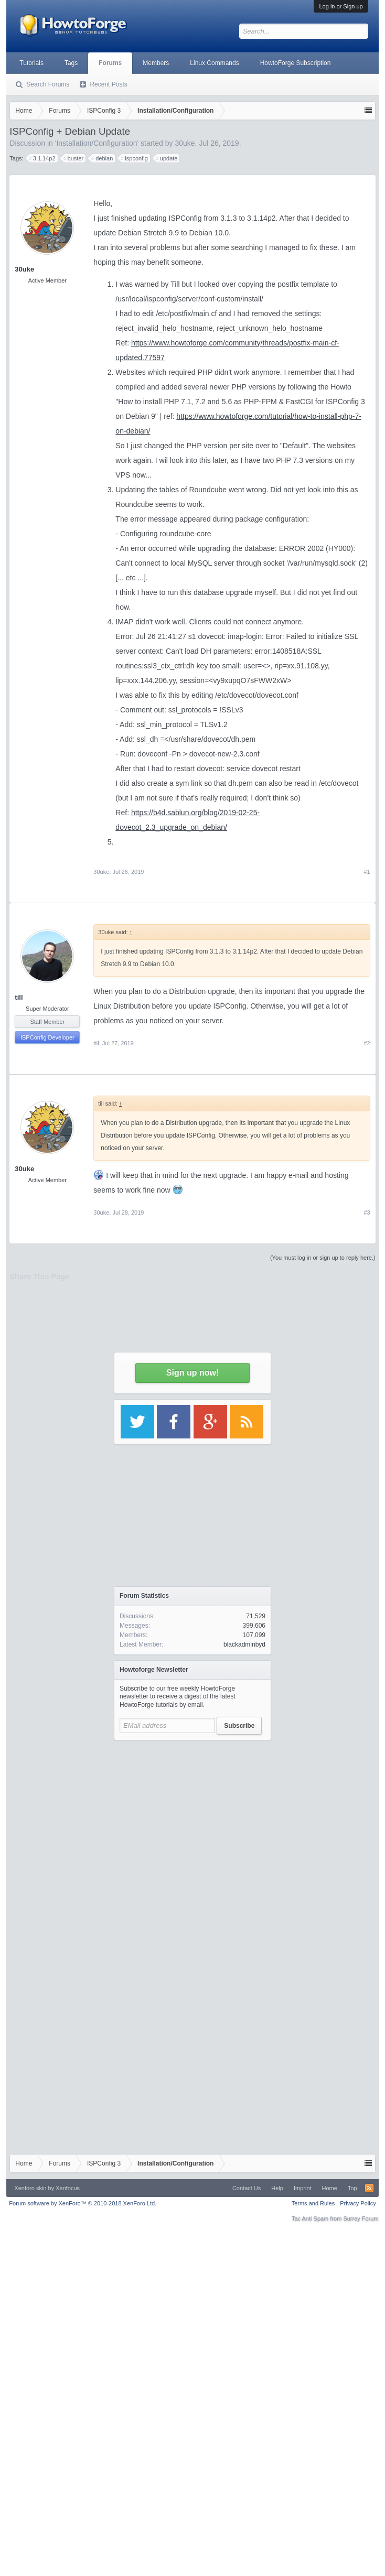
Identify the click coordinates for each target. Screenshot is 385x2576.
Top (352, 2188)
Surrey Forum (360, 2218)
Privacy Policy (358, 2203)
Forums (110, 63)
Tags (71, 63)
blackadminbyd (244, 1644)
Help (277, 2188)
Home (329, 2188)
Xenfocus (68, 2188)
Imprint (303, 2188)
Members (156, 63)
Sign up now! (192, 1372)
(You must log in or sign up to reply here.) (323, 1257)
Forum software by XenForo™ (82, 2203)
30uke (101, 872)
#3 (366, 1212)
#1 (366, 872)
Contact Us (246, 2188)
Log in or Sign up (340, 6)
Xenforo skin (30, 2188)
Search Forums (47, 84)
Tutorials (31, 63)
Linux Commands (214, 63)
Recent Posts (108, 84)
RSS (369, 2188)
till (19, 997)
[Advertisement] (192, 1844)
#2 (366, 1043)
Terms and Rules (313, 2203)
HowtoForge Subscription (295, 63)
